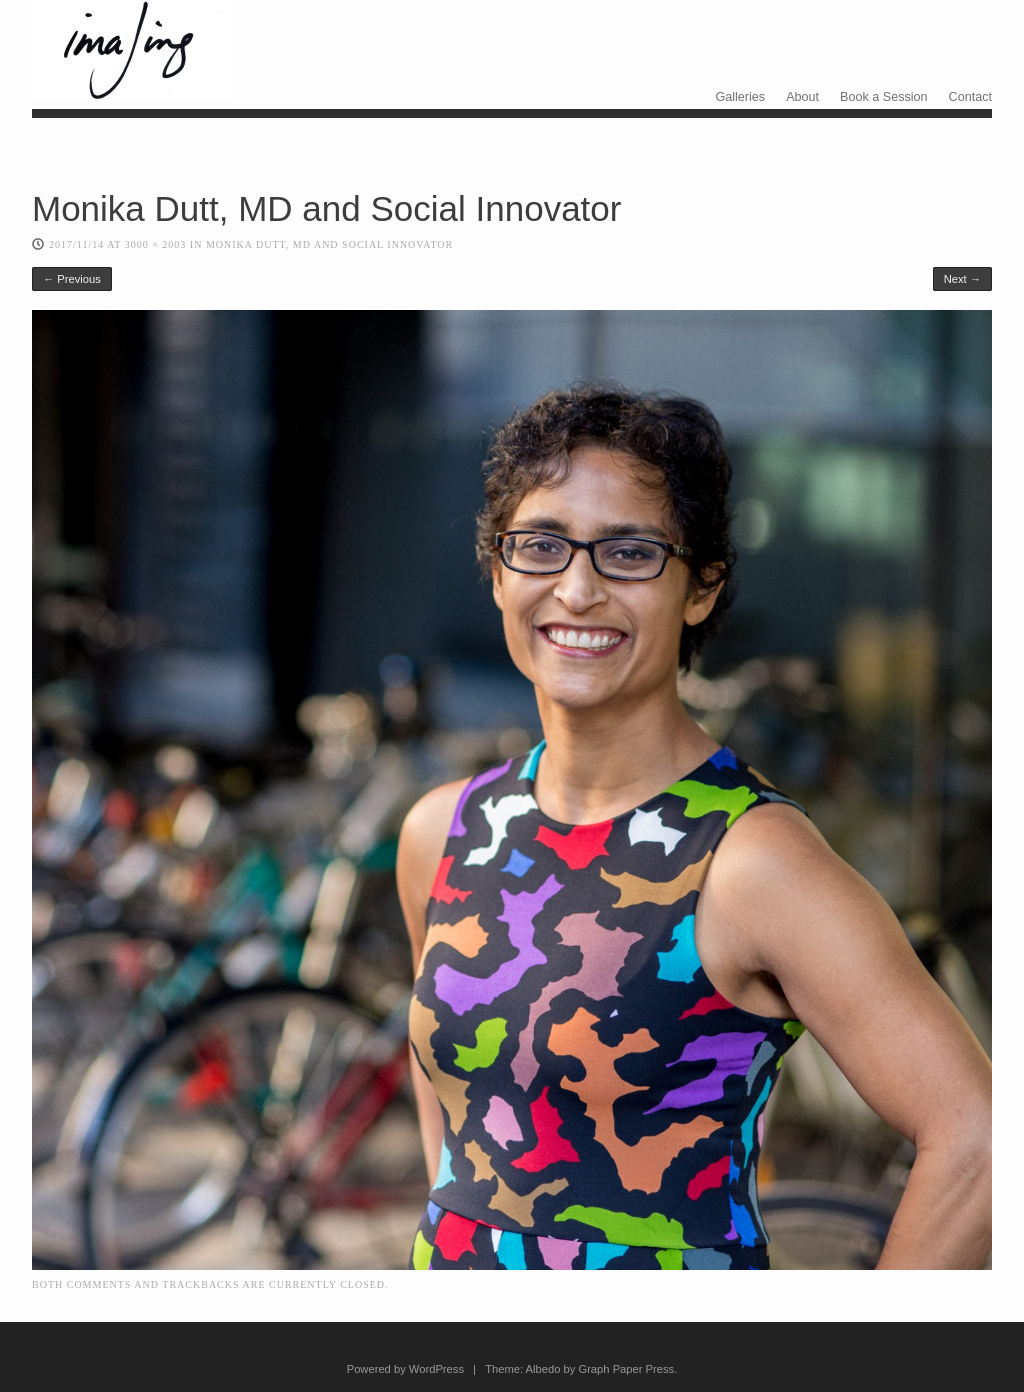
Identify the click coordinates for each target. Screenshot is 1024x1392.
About (802, 97)
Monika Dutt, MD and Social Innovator (329, 244)
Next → (962, 279)
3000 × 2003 (156, 244)
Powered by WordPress (405, 1369)
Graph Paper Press (626, 1369)
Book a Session (884, 97)
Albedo (543, 1369)
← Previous (72, 279)
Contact (970, 97)
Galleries (740, 97)
